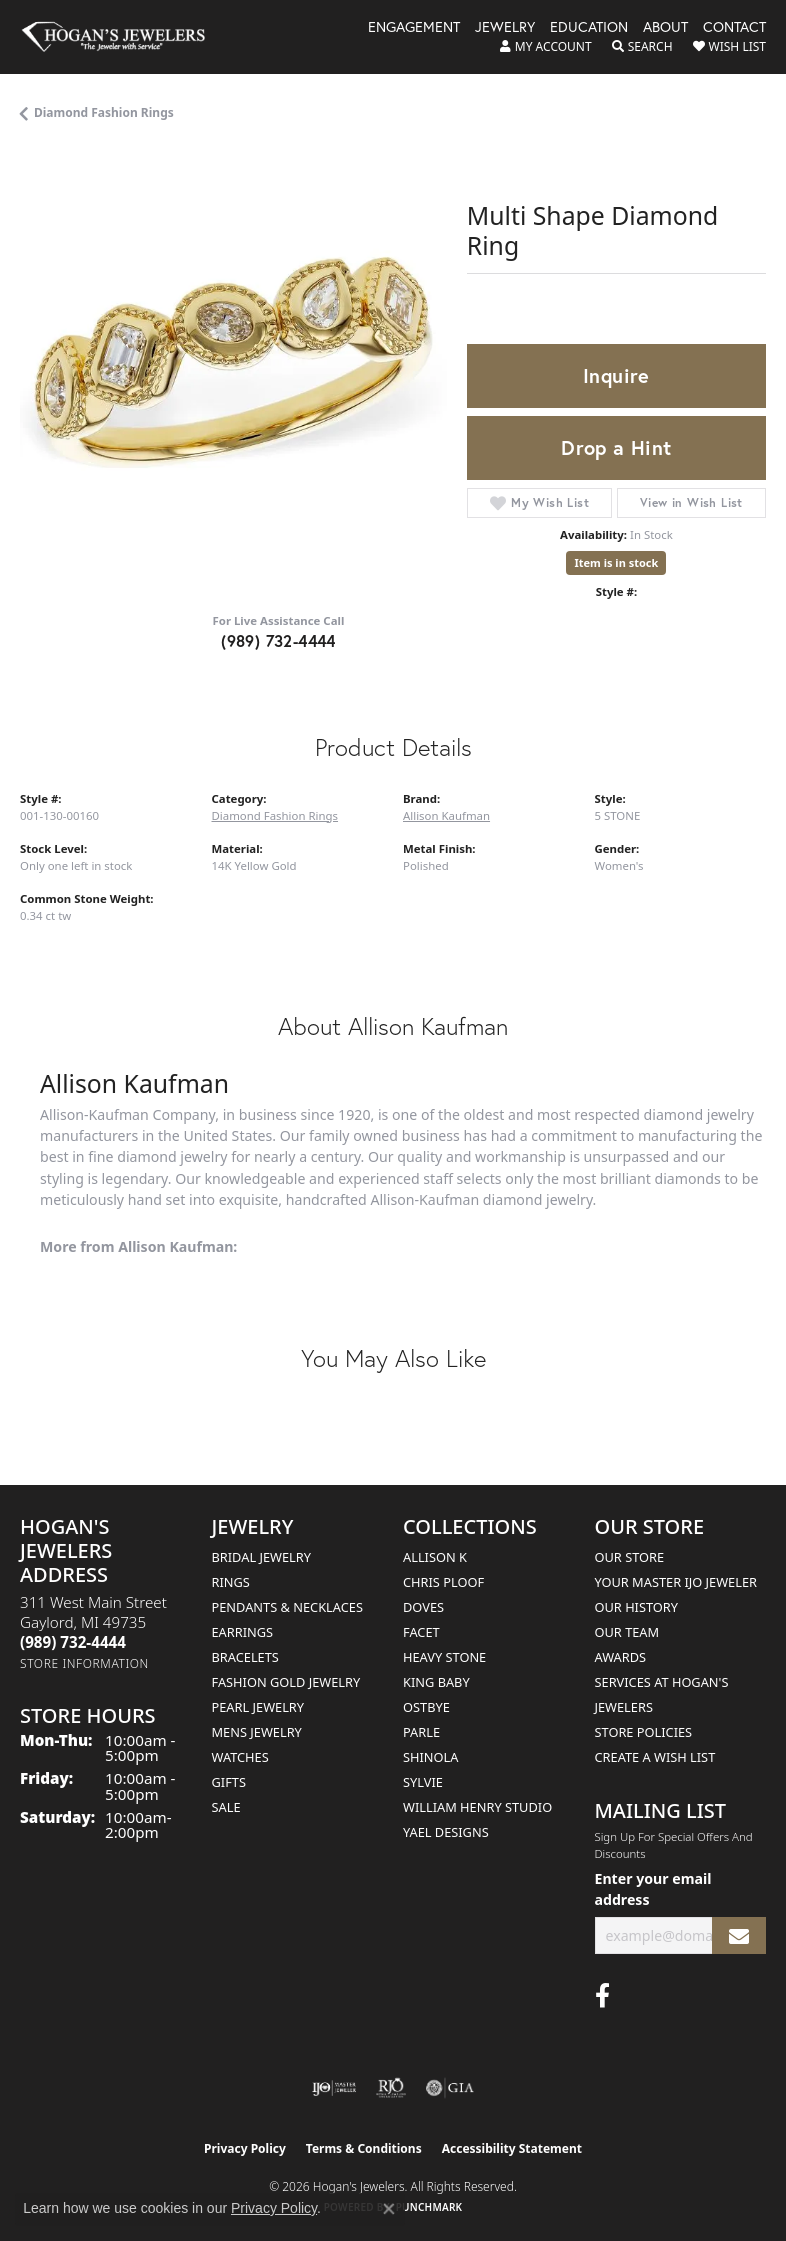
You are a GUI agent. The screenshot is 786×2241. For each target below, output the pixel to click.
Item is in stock (616, 562)
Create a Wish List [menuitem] (655, 1757)
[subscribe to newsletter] (739, 1935)
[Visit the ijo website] (334, 2088)
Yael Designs (446, 1832)
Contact (734, 28)
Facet (421, 1632)
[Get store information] (84, 1663)
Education (589, 28)
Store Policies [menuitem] (644, 1732)
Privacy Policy (245, 2148)
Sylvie (423, 1782)
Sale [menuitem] (226, 1807)
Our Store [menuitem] (630, 1557)
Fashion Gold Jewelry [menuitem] (286, 1682)
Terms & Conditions (364, 2148)
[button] (546, 47)
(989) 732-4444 (278, 640)
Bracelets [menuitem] (245, 1657)
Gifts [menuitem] (229, 1782)
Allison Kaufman (446, 815)
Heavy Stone (444, 1657)
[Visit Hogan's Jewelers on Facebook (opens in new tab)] (602, 1996)
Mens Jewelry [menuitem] (257, 1732)
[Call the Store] (73, 1642)
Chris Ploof (443, 1582)
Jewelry (505, 28)
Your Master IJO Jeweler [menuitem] (676, 1582)
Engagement (414, 28)
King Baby (436, 1682)
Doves (423, 1607)
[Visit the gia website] (450, 2088)
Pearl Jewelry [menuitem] (258, 1707)
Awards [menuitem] (621, 1657)
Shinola (430, 1757)
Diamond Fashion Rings (104, 112)
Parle (421, 1732)
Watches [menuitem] (240, 1757)
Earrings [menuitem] (243, 1632)
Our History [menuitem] (637, 1607)
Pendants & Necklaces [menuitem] (287, 1607)
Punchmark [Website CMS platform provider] (429, 2207)
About (665, 28)
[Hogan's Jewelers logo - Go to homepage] (122, 37)
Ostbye (426, 1707)
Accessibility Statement (512, 2148)
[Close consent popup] (389, 2209)
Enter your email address (653, 1889)
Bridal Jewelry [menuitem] (261, 1557)
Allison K (435, 1557)
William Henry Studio (477, 1807)
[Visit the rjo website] (391, 2088)
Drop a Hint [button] (616, 447)
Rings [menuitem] (231, 1582)
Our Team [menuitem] (627, 1632)
